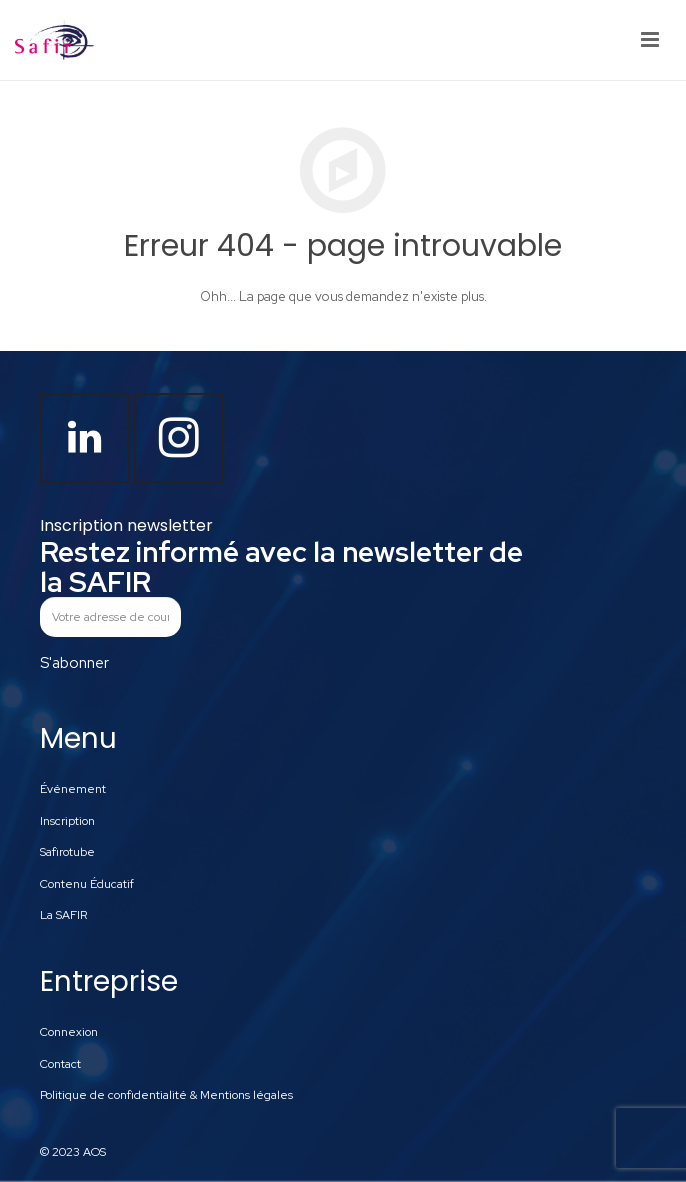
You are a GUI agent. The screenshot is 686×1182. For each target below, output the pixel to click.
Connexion (69, 1032)
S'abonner (74, 663)
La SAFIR (63, 915)
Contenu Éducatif (87, 884)
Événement (73, 789)
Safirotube (67, 852)
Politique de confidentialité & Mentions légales (166, 1095)
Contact (60, 1064)
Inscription (67, 821)
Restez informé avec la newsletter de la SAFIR (281, 567)
